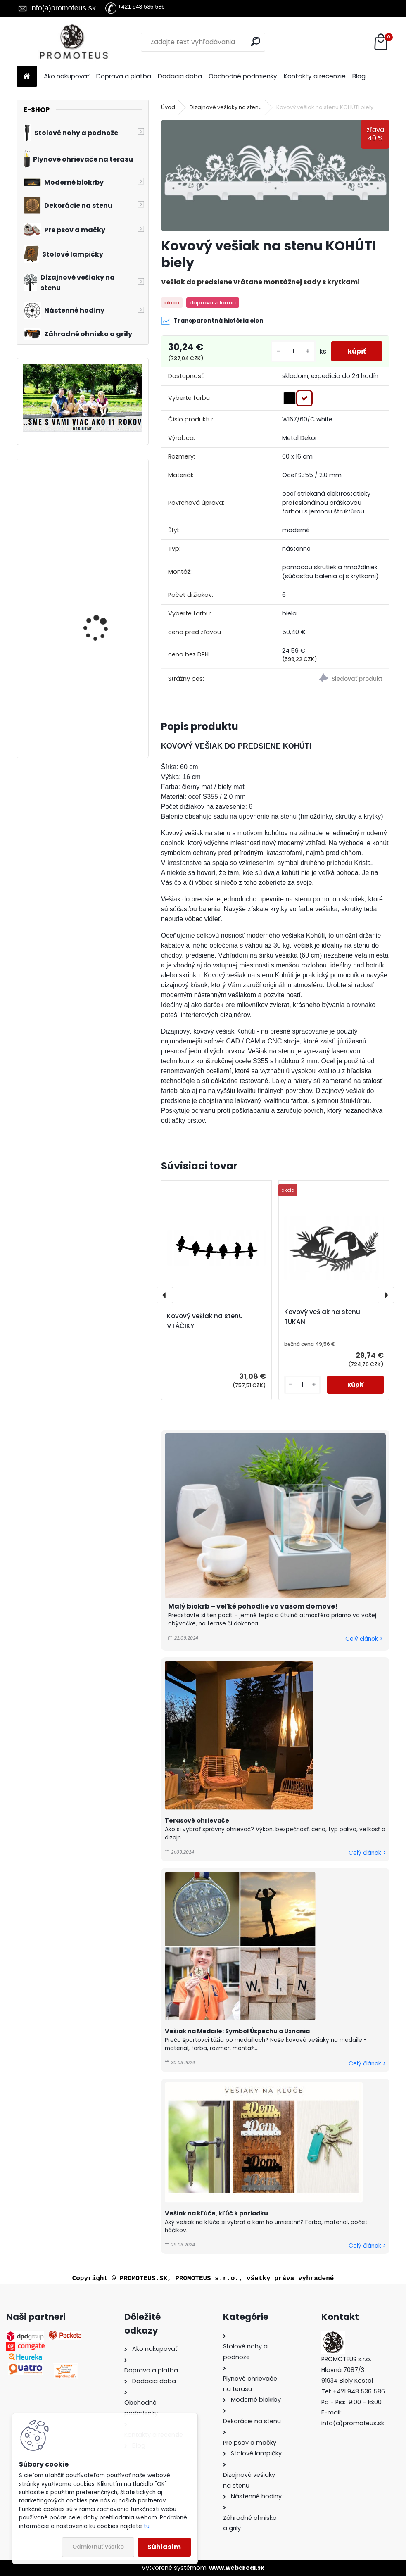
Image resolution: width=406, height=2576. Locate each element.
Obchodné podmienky (243, 76)
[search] (255, 41)
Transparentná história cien (212, 321)
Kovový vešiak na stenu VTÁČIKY (205, 1321)
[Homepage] (27, 76)
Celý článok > (363, 1639)
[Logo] (73, 42)
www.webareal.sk (236, 2568)
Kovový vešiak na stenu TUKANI (322, 1316)
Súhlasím (164, 2547)
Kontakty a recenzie (315, 76)
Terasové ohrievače (197, 1820)
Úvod (168, 107)
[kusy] (293, 351)
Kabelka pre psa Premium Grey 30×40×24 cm (94, 506)
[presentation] (165, 1295)
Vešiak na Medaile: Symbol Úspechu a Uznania (237, 2031)
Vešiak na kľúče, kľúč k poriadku (216, 2213)
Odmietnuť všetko (98, 2547)
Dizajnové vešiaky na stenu (226, 107)
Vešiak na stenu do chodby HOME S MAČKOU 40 (106, 601)
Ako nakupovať (67, 76)
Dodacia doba (180, 76)
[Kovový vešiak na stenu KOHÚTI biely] (275, 175)
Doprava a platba (123, 76)
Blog (359, 76)
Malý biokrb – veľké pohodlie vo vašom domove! (253, 1606)
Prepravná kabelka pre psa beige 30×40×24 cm (106, 684)
